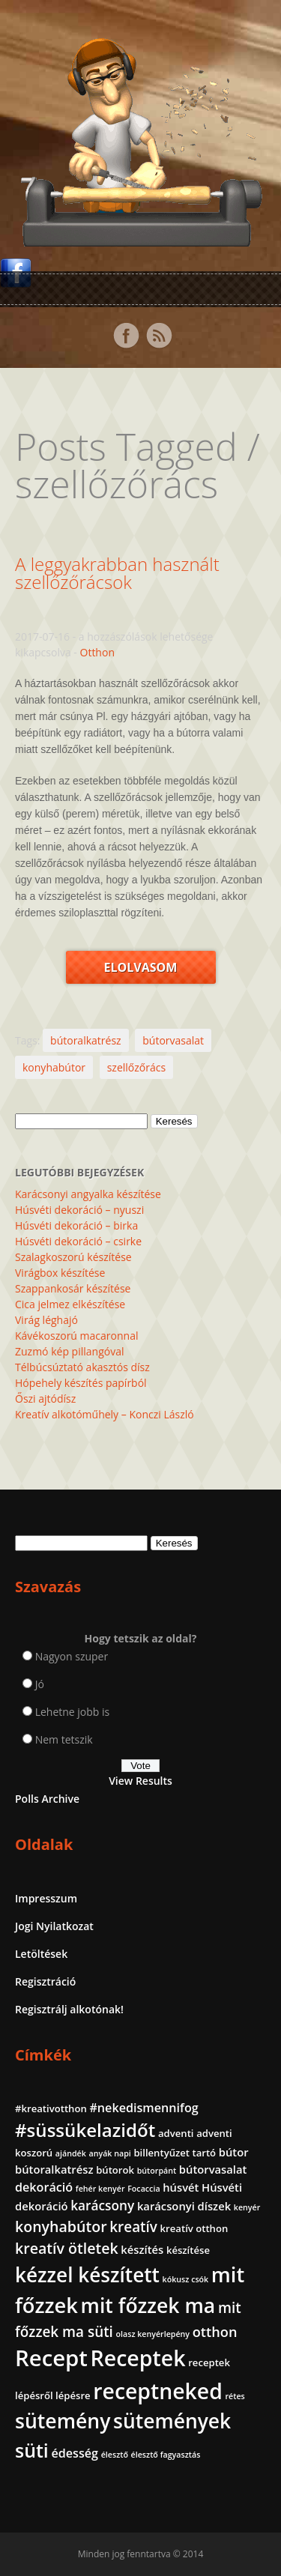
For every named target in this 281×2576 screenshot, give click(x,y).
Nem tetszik (64, 1739)
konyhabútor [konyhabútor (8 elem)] (61, 2226)
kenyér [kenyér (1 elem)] (247, 2207)
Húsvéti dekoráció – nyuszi (79, 1210)
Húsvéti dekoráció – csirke (78, 1241)
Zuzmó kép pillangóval (69, 1351)
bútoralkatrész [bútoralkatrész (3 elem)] (54, 2169)
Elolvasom (141, 967)
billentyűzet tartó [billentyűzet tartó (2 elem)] (174, 2152)
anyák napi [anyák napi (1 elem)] (109, 2153)
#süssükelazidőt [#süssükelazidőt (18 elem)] (85, 2129)
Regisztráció (45, 1981)
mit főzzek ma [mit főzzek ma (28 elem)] (148, 2305)
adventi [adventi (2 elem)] (176, 2133)
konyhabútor (53, 1067)
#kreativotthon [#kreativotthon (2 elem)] (51, 2108)
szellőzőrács (136, 1067)
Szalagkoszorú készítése (73, 1257)
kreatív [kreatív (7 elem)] (133, 2227)
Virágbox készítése (60, 1273)
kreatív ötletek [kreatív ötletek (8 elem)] (66, 2248)
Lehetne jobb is (72, 1712)
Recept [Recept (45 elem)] (51, 2358)
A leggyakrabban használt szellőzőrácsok (117, 572)
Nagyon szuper (72, 1656)
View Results (140, 1781)
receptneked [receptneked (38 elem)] (157, 2391)
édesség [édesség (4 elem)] (74, 2453)
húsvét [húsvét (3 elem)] (181, 2187)
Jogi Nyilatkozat (54, 1926)
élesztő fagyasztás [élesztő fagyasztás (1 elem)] (166, 2454)
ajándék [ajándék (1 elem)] (70, 2153)
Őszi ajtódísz (45, 1398)
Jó (39, 1684)
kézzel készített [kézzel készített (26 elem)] (87, 2274)
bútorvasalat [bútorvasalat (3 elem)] (213, 2169)
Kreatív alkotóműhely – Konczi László (104, 1414)
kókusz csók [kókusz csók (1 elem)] (186, 2279)
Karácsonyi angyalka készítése (88, 1194)
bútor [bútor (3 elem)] (234, 2151)
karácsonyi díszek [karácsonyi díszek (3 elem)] (184, 2205)
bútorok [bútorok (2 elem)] (115, 2170)
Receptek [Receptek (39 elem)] (138, 2358)
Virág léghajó (46, 1320)
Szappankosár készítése (72, 1288)
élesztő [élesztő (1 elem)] (114, 2454)
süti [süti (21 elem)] (32, 2450)
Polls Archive (47, 1799)
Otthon (97, 652)
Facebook (125, 335)
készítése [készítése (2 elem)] (188, 2250)
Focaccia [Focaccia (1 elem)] (143, 2188)
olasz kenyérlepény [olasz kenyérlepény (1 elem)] (153, 2334)
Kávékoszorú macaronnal (76, 1335)
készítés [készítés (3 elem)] (142, 2249)
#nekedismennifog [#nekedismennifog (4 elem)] (143, 2107)
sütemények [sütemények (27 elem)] (172, 2420)
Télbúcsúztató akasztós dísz (82, 1367)
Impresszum (46, 1898)
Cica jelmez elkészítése (70, 1304)
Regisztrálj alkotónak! (69, 2009)
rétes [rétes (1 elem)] (234, 2396)
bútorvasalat (173, 1040)
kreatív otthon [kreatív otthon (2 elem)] (194, 2228)
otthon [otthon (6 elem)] (215, 2332)
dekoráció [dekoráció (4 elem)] (44, 2187)
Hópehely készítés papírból (81, 1383)
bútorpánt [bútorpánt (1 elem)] (157, 2170)
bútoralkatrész (85, 1040)
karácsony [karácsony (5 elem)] (102, 2205)
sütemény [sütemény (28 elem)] (62, 2420)
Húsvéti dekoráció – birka (76, 1225)
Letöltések (41, 1954)
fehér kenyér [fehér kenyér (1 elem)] (100, 2188)
